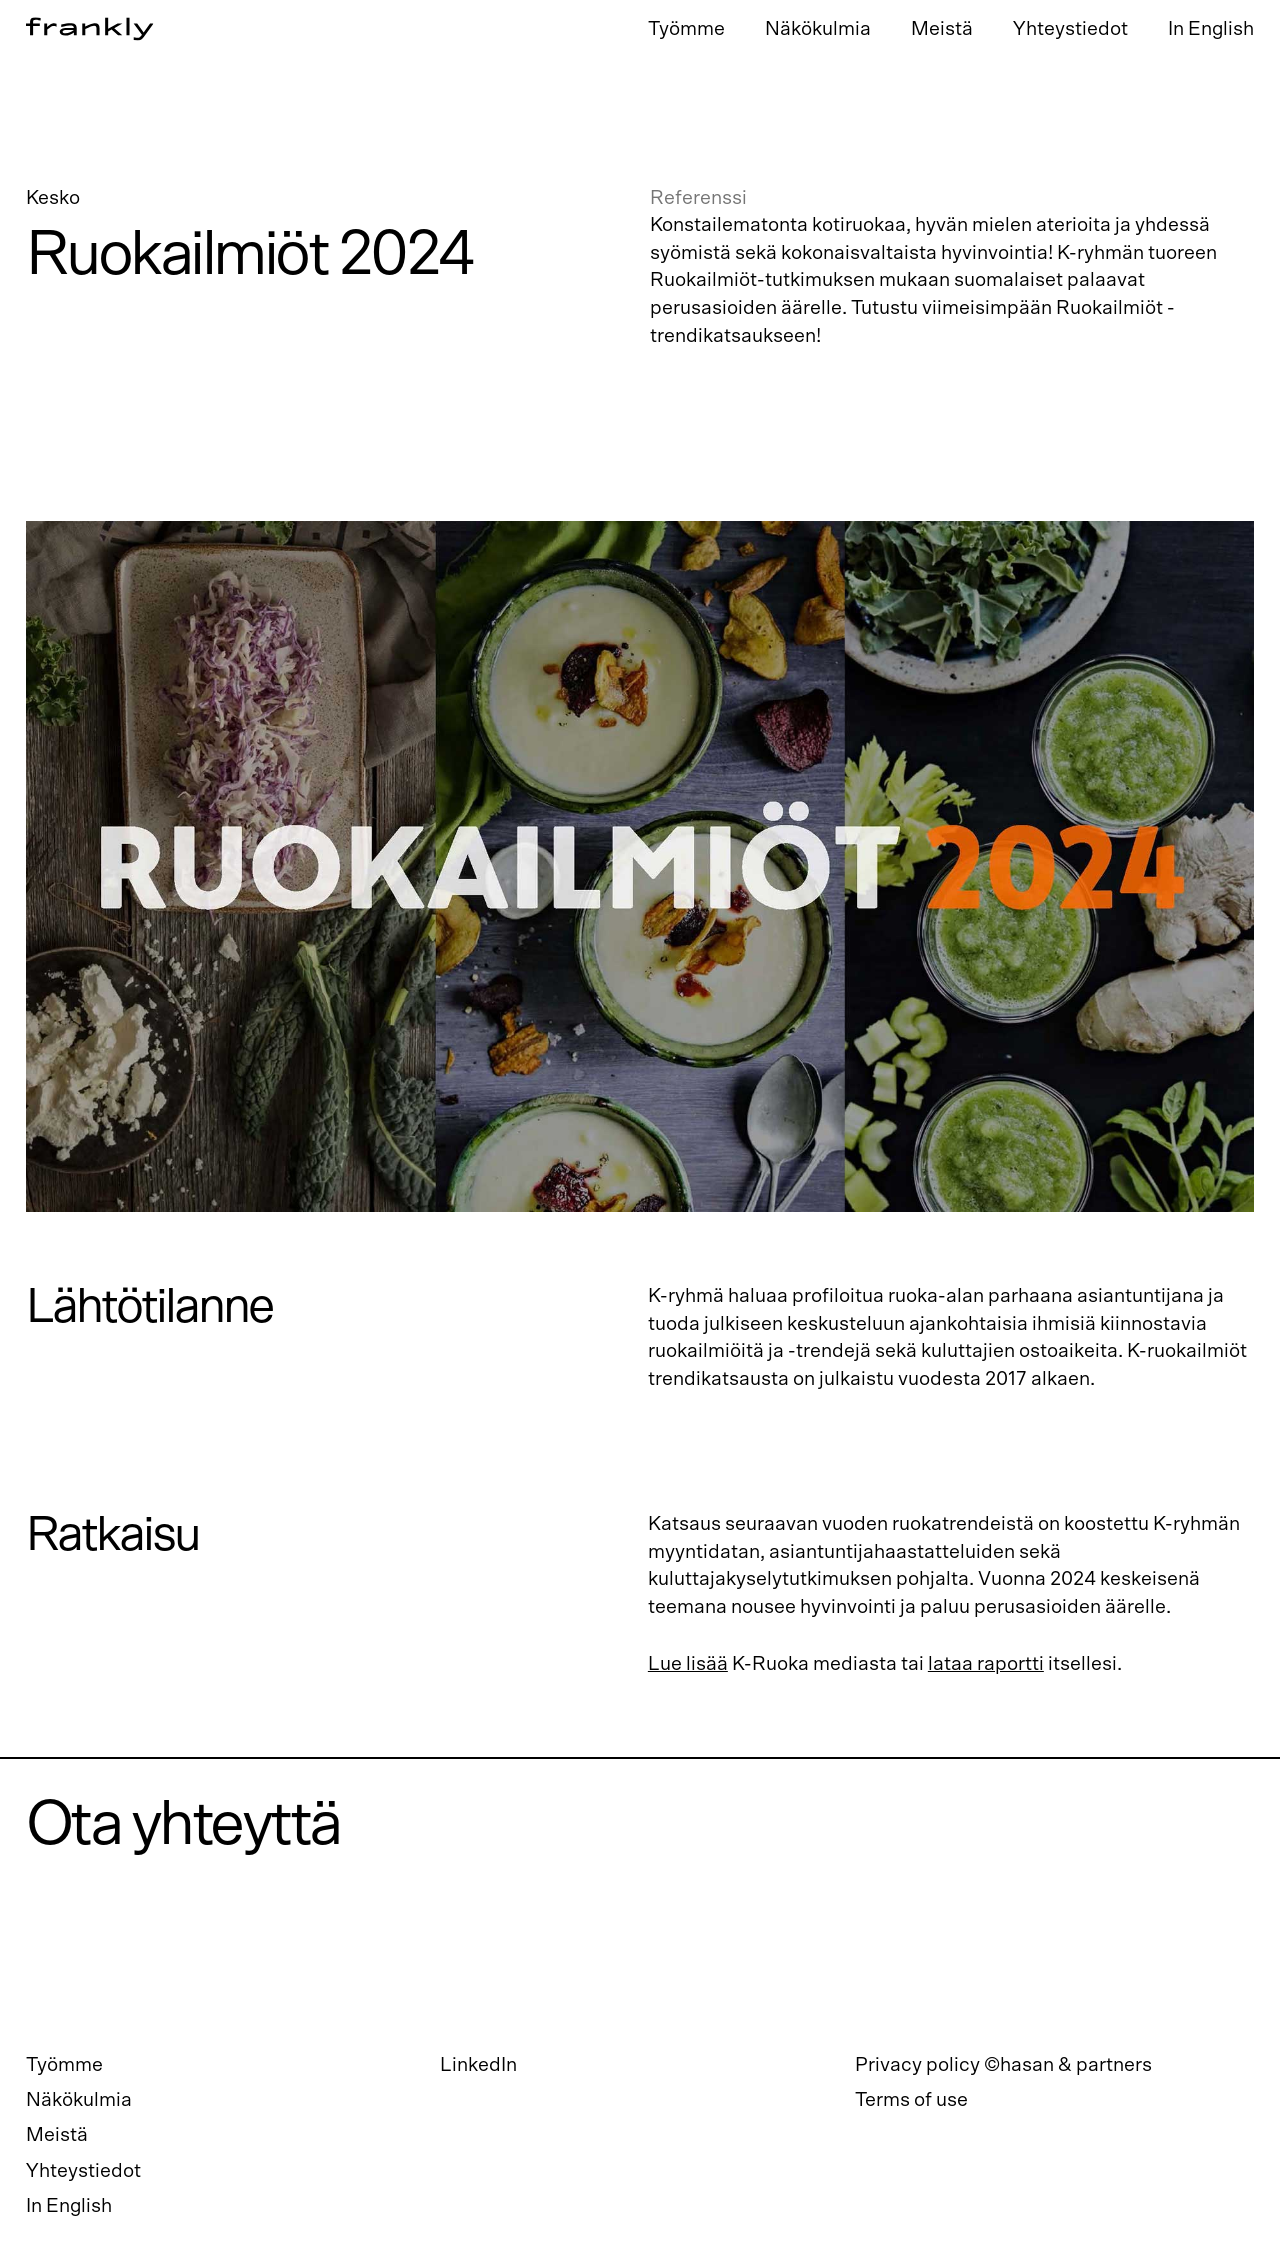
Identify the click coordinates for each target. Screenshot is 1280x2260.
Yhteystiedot (1070, 29)
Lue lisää (688, 1664)
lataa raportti (986, 1664)
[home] (329, 30)
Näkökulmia (818, 29)
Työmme (686, 29)
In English (1211, 29)
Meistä (942, 29)
